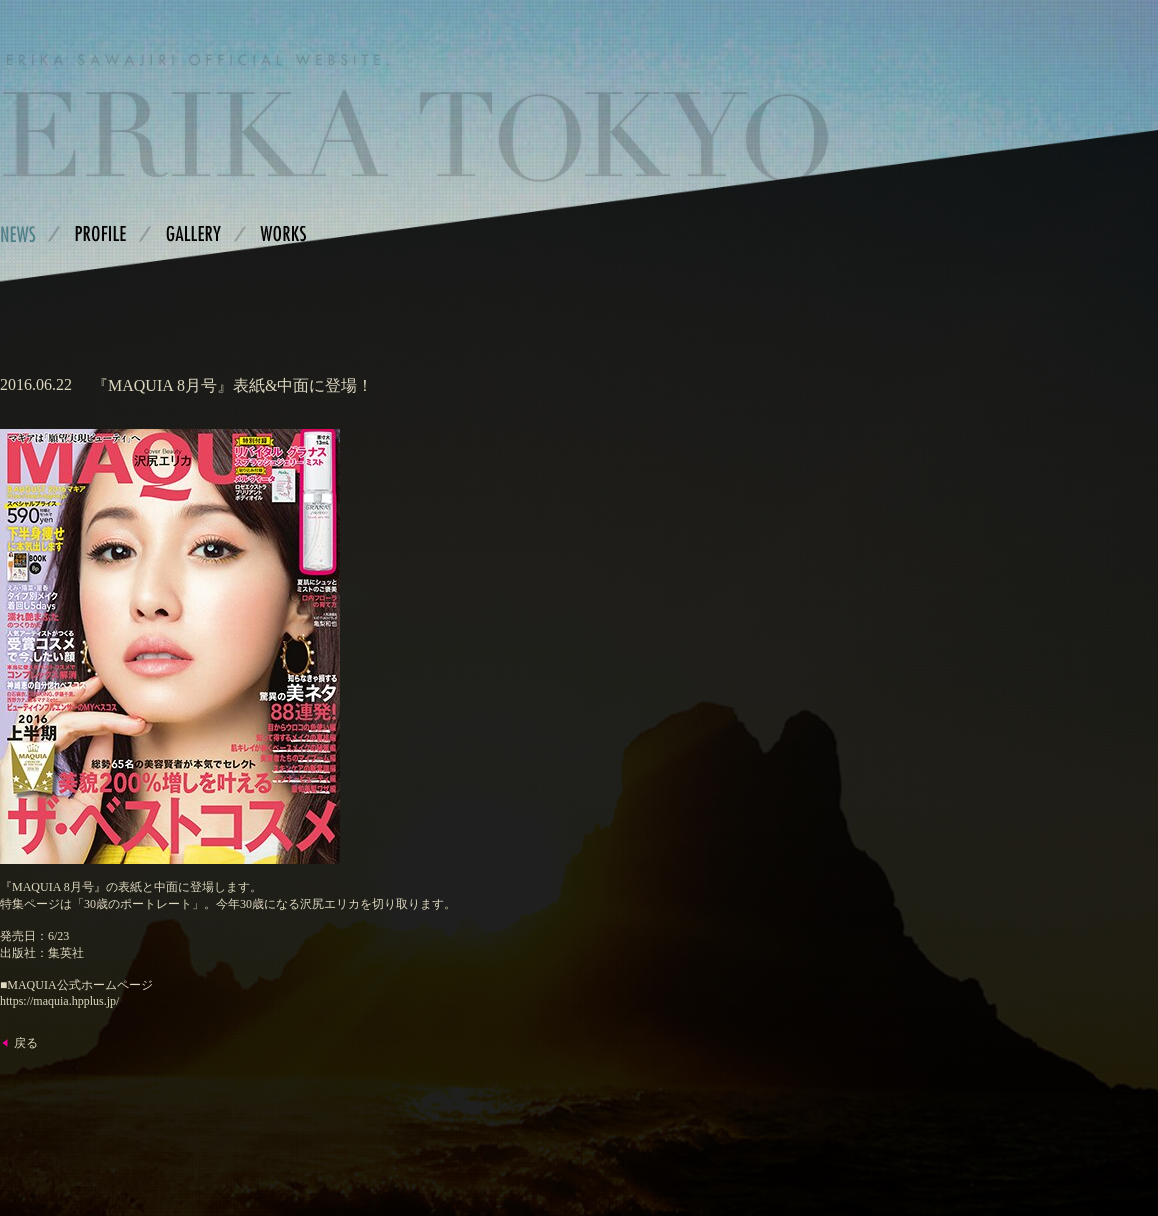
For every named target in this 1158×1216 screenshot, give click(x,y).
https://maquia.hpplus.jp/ (59, 1001)
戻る (26, 1043)
